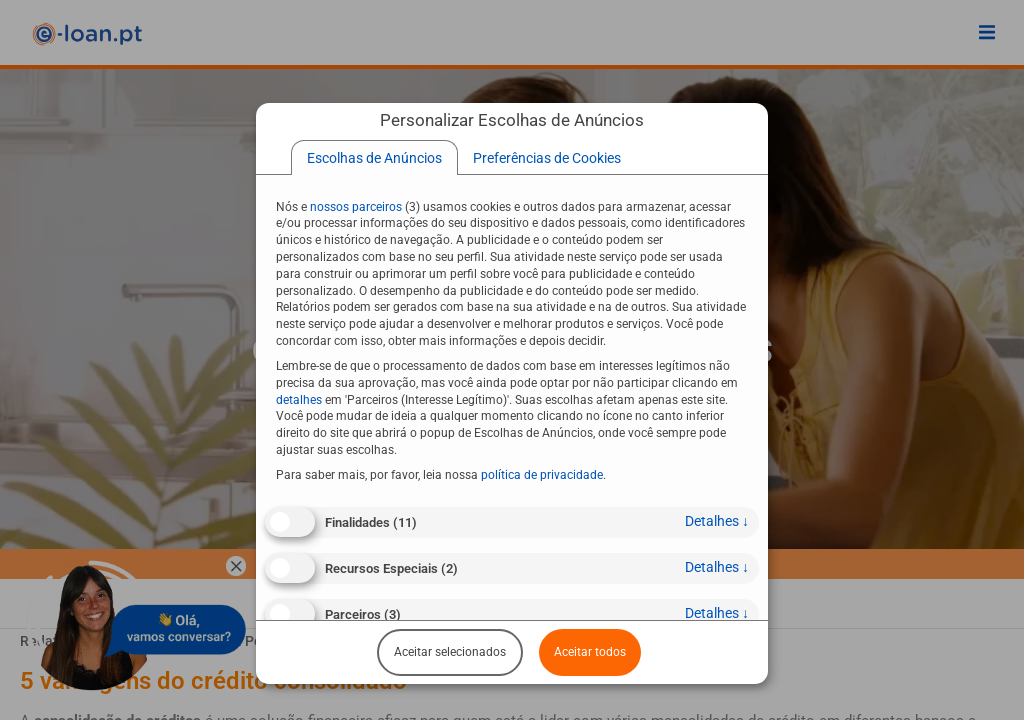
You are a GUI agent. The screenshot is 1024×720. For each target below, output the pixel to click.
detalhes (717, 521)
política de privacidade (542, 475)
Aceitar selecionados (450, 652)
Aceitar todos (590, 652)
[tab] (374, 158)
